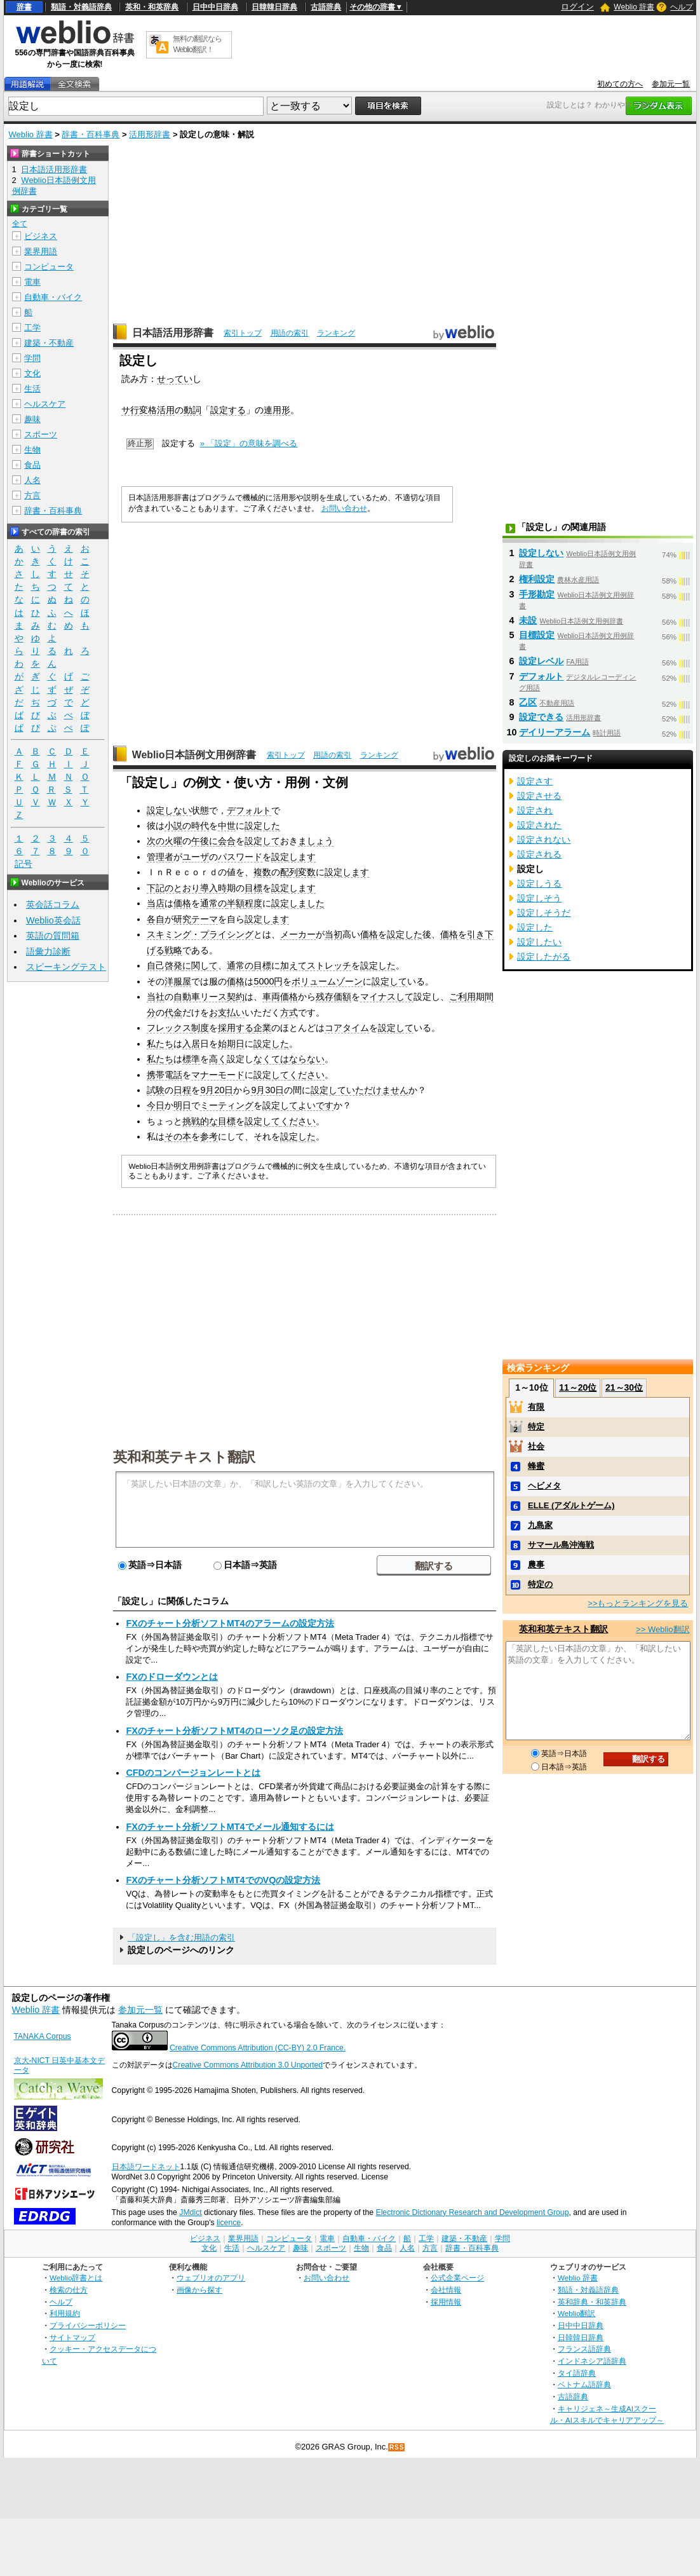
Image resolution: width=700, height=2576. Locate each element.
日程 (182, 1090)
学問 (32, 358)
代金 (173, 1012)
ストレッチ (329, 965)
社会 (536, 1446)
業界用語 (40, 251)
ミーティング (226, 1105)
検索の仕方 (69, 2290)
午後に (204, 841)
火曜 (173, 841)
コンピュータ (49, 266)
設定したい (539, 942)
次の (156, 841)
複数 (262, 872)
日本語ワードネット (146, 2166)
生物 (32, 449)
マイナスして (387, 997)
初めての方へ (620, 83)
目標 (253, 888)
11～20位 (577, 1387)
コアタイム (347, 1028)
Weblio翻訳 (576, 2313)
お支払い (227, 1012)
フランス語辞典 (584, 2349)
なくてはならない (289, 1059)
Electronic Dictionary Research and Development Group (472, 2212)
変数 (307, 872)
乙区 (528, 702)
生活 (32, 388)
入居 (191, 1044)
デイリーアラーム (554, 732)
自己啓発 (164, 965)
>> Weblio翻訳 (662, 1629)
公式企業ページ (457, 2277)
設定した (262, 826)
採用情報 (446, 2302)
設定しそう (539, 898)
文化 (32, 373)
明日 (182, 1105)
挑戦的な (200, 1121)
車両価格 (280, 997)
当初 (333, 934)
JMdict (190, 2212)
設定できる (541, 717)
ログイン (577, 6)
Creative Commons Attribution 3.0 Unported (248, 2065)
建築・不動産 (49, 343)
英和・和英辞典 (151, 7)
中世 (227, 826)
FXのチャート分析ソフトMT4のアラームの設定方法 (229, 1623)
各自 (156, 919)
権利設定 (537, 579)
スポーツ (40, 434)
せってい (174, 379)
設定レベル (541, 661)
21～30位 (624, 1387)
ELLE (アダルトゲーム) (571, 1505)
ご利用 (462, 997)
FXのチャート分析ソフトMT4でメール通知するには (229, 1827)
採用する (235, 1028)
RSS (397, 2447)
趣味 (32, 419)
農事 (536, 1564)
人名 (32, 480)
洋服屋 (178, 981)
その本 (178, 1136)
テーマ (204, 919)
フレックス (169, 1028)
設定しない (169, 810)
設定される (539, 854)
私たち (160, 1044)
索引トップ (243, 333)
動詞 (192, 410)
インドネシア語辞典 (592, 2361)
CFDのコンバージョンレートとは (193, 1773)
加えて (293, 965)
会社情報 (446, 2290)
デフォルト (249, 810)
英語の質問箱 (52, 935)
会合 (227, 841)
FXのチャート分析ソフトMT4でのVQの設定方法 (223, 1880)
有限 (536, 1407)
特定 (536, 1426)
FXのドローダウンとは (171, 1677)
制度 (200, 1028)
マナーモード (218, 1075)
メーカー (298, 934)
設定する (228, 410)
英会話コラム (52, 904)
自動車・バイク (53, 297)
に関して (200, 965)
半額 (236, 903)
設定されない (543, 840)
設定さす (535, 781)
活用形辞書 (149, 134)
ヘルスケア (44, 404)
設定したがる (543, 956)
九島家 (540, 1525)
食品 (32, 465)
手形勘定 (537, 594)
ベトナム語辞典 (584, 2384)
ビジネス (40, 236)
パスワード (240, 857)
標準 (191, 1059)
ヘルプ (681, 7)
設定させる (539, 796)
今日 (156, 1105)
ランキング (336, 333)
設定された (539, 825)
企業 (262, 1028)
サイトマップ (72, 2337)
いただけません (377, 1090)
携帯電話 (164, 1075)
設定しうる (539, 883)
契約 (236, 997)
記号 (23, 864)
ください (307, 1075)
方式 (289, 1012)
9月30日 (267, 1090)
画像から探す (199, 2290)
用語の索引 (290, 333)
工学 (32, 327)
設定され (535, 810)
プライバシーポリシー (88, 2325)
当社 (156, 997)
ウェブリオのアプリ (211, 2277)
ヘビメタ (544, 1485)
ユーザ (195, 857)
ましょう (315, 841)
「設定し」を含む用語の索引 (181, 1937)
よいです (315, 1105)
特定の (540, 1584)
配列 (289, 872)
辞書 (24, 7)
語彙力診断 (48, 951)
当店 (156, 903)
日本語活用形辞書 (172, 332)
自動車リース (200, 997)
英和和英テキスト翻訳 (184, 1456)
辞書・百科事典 (90, 134)
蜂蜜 (536, 1466)
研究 (182, 919)
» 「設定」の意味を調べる (249, 443)
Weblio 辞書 (634, 7)
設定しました (298, 903)
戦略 (173, 950)
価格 (182, 903)
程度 (253, 903)
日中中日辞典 (215, 7)
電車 (32, 282)
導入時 (213, 888)
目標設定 (537, 635)
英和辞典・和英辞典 (592, 2302)
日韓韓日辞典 (274, 7)
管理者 (160, 857)
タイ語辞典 (577, 2373)
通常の (213, 903)
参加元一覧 (671, 83)
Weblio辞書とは (76, 2277)
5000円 (268, 981)
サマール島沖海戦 (561, 1545)
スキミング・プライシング (200, 934)
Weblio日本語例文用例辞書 (194, 754)
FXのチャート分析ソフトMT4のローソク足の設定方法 (234, 1731)
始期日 (231, 1044)
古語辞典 (326, 7)
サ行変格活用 (148, 410)
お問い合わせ (344, 508)
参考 (209, 1136)
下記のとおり (173, 888)
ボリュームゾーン (327, 981)
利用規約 (65, 2313)
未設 (528, 620)
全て (19, 224)
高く (218, 1059)
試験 (156, 1090)
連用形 (277, 410)
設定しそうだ (543, 913)
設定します (293, 857)
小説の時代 (187, 826)
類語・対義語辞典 (81, 7)
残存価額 (333, 997)
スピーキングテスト (66, 967)
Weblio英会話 (53, 920)
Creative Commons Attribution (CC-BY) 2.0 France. (258, 2047)
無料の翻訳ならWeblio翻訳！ (197, 44)
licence (229, 2222)
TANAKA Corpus (42, 2036)
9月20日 (216, 1090)
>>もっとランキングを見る (638, 1603)
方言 (32, 495)
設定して (262, 841)
